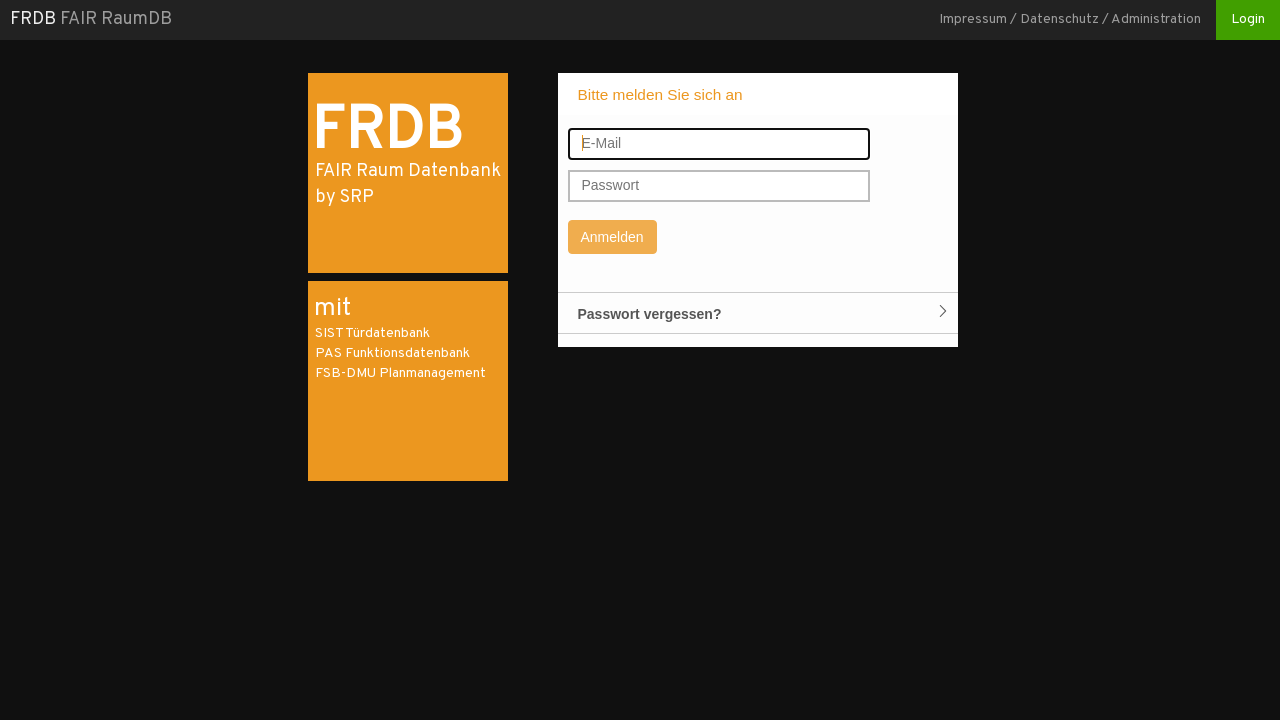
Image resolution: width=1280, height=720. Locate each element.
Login (1248, 19)
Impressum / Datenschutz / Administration (1070, 19)
